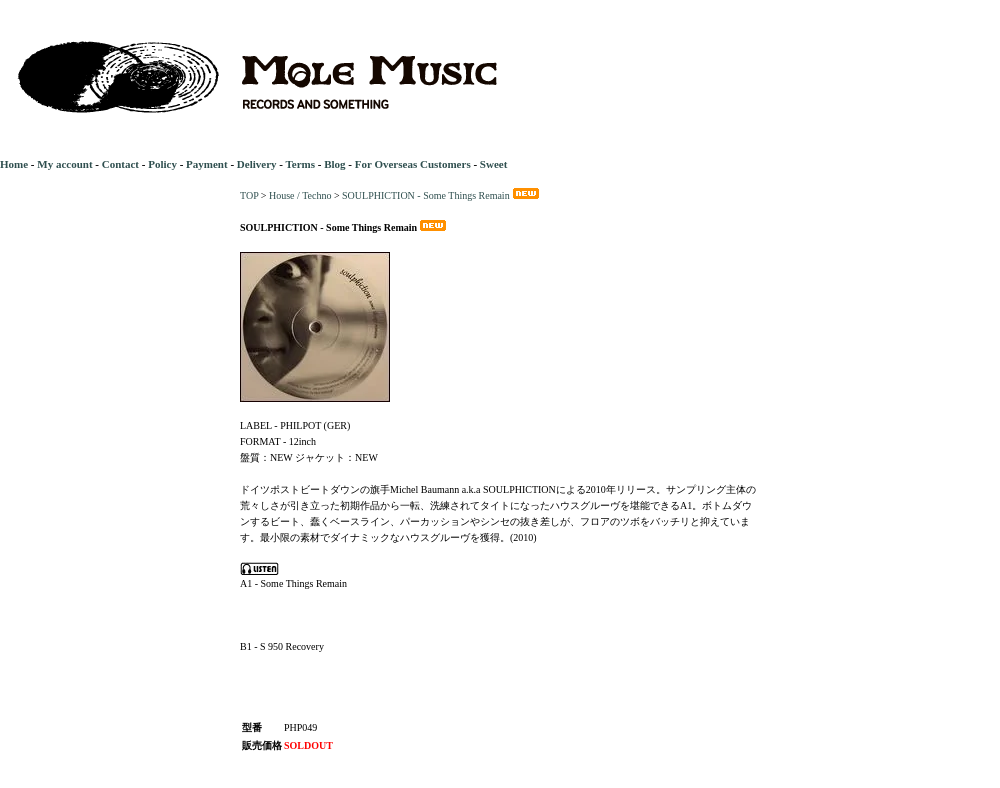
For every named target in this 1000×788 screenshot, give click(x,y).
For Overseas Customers (413, 164)
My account (64, 164)
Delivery (257, 164)
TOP (249, 195)
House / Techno (300, 195)
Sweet (494, 164)
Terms (300, 164)
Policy (162, 164)
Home (14, 164)
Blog (334, 164)
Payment (207, 164)
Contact (120, 164)
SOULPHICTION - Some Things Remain (442, 195)
